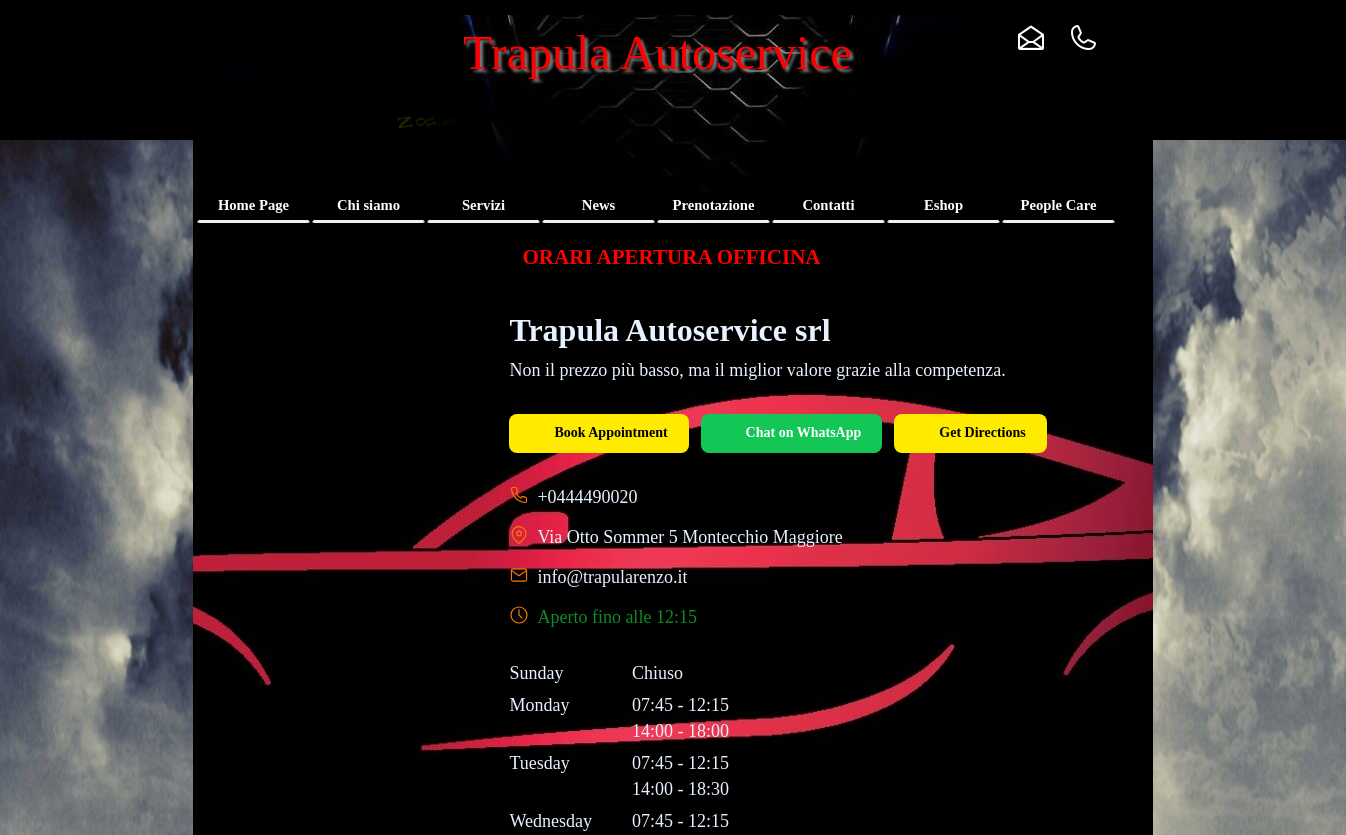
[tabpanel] (671, 257)
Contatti (828, 205)
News (598, 205)
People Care (1059, 205)
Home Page (253, 205)
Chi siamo (368, 205)
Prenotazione (714, 205)
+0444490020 (587, 497)
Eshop (943, 205)
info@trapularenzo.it (612, 577)
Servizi (483, 205)
